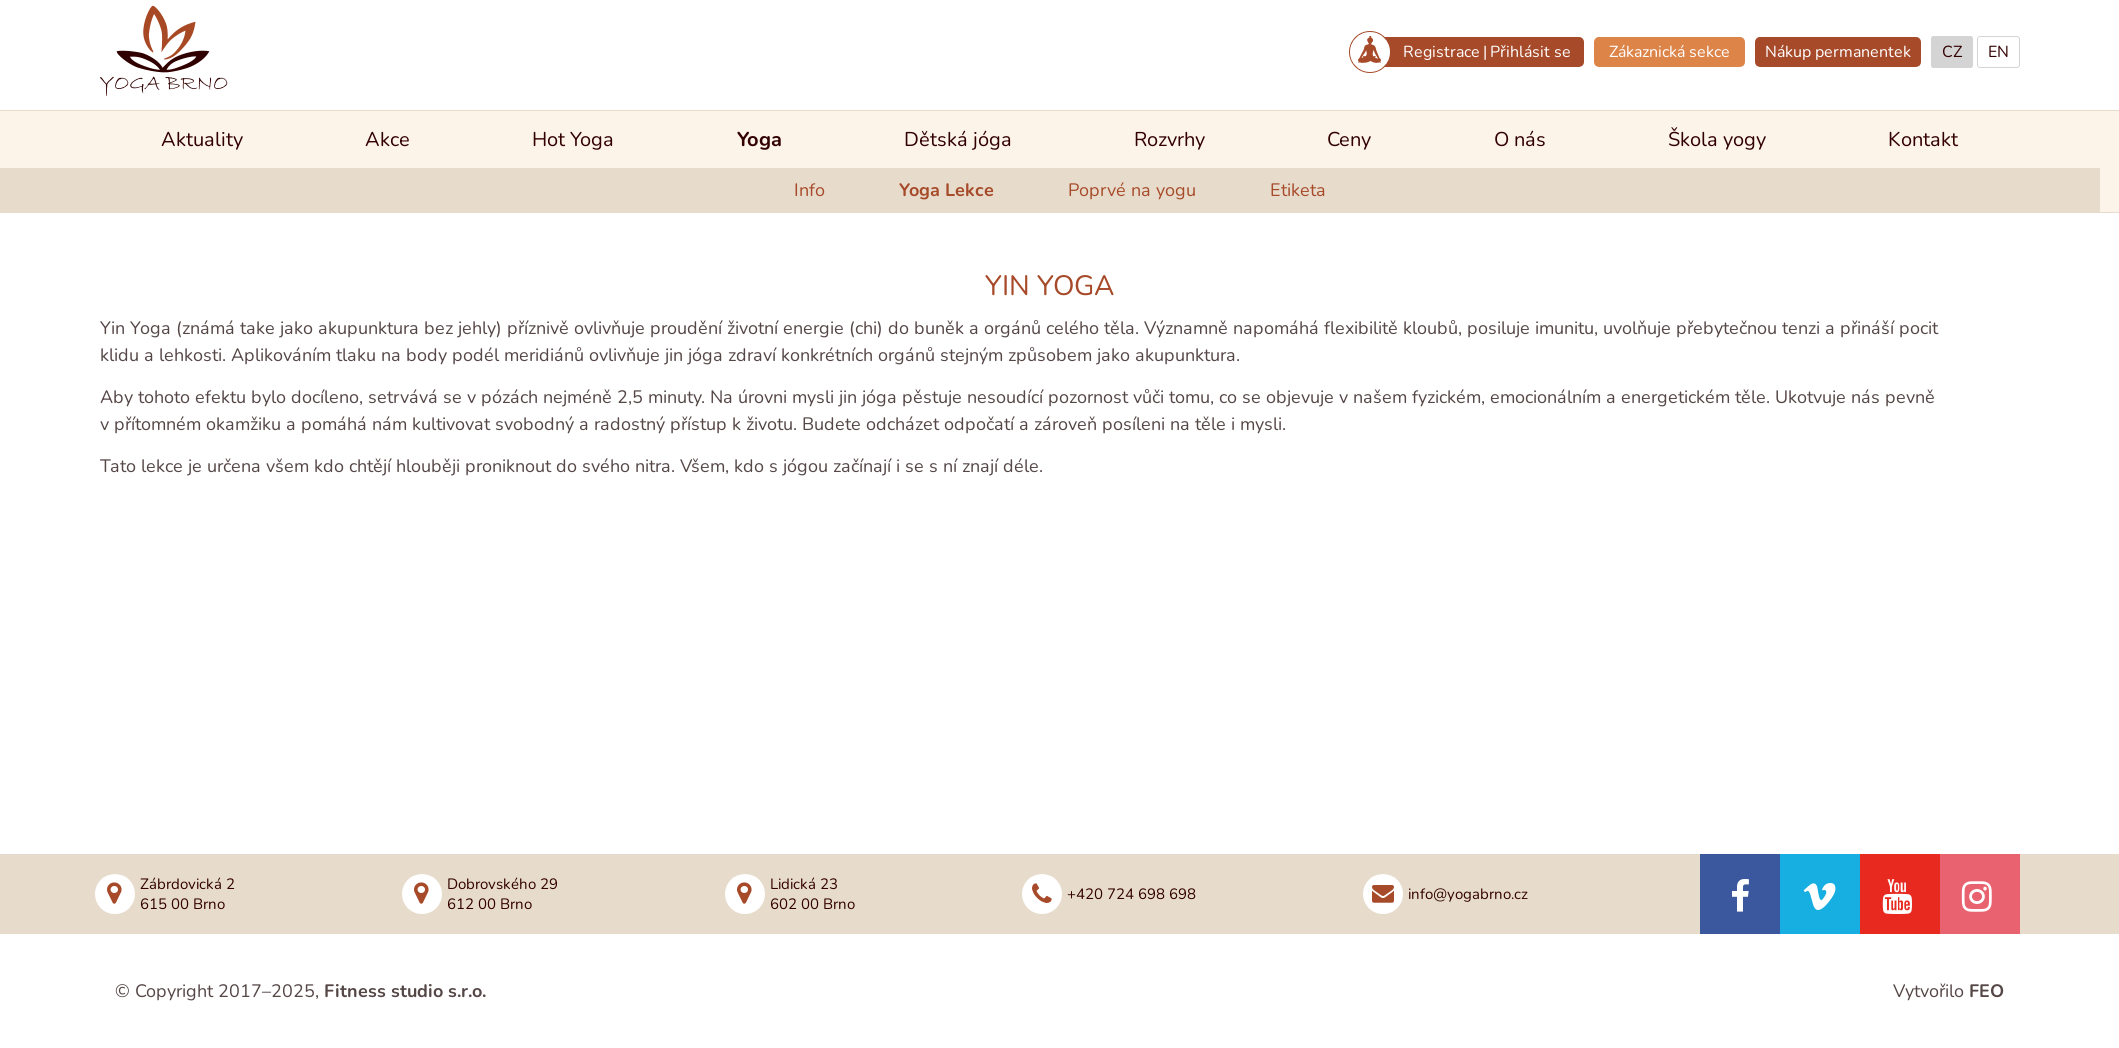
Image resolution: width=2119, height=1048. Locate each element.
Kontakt (1923, 139)
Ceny (1349, 139)
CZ (1952, 52)
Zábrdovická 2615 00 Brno (187, 894)
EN (1998, 52)
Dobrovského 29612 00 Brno (502, 894)
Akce (387, 139)
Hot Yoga (573, 139)
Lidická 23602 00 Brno (812, 894)
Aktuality (202, 139)
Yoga (759, 139)
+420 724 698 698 (1131, 894)
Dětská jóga (958, 139)
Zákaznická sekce (1669, 52)
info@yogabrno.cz (1468, 894)
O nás (1520, 139)
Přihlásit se (1530, 52)
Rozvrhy (1169, 139)
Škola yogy (1717, 139)
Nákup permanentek (1838, 52)
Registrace (1441, 52)
